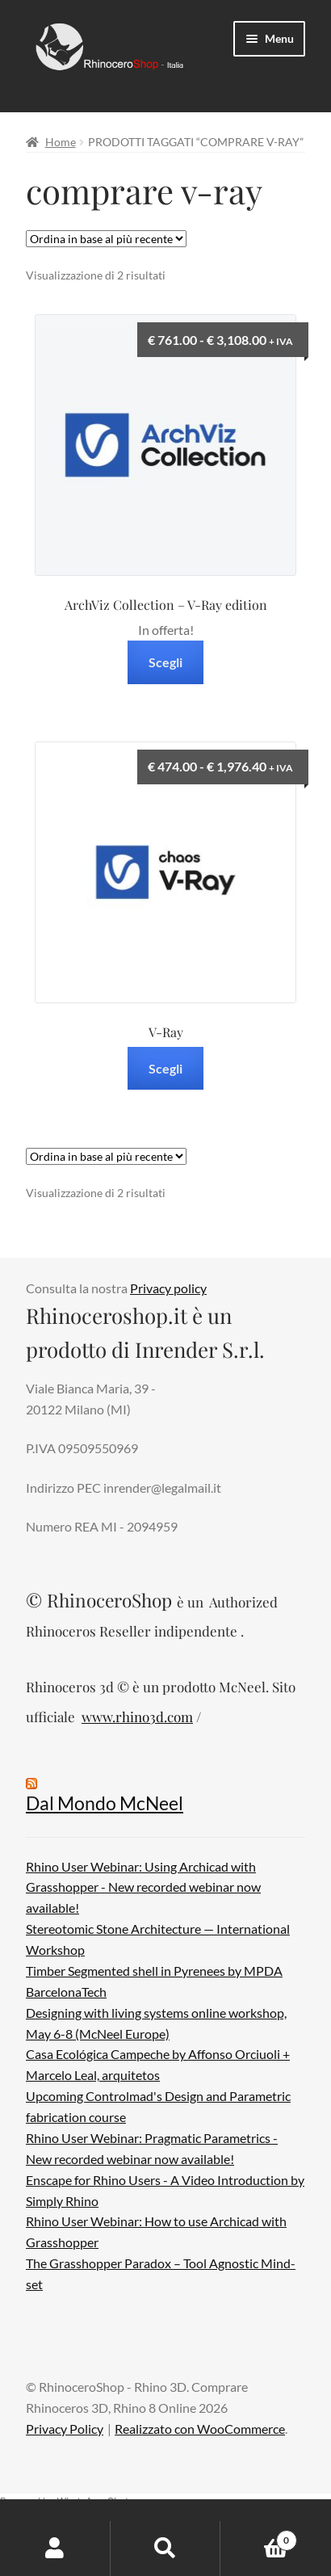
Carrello (258, 2537)
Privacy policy (168, 1288)
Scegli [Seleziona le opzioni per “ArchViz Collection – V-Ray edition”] (165, 662)
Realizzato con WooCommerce (200, 2428)
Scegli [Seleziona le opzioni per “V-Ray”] (165, 1068)
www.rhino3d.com (137, 1716)
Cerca (166, 2548)
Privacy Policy (64, 2428)
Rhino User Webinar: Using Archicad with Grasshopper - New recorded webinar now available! (143, 1887)
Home (60, 142)
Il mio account (55, 2548)
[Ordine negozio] (106, 238)
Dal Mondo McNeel (104, 1803)
